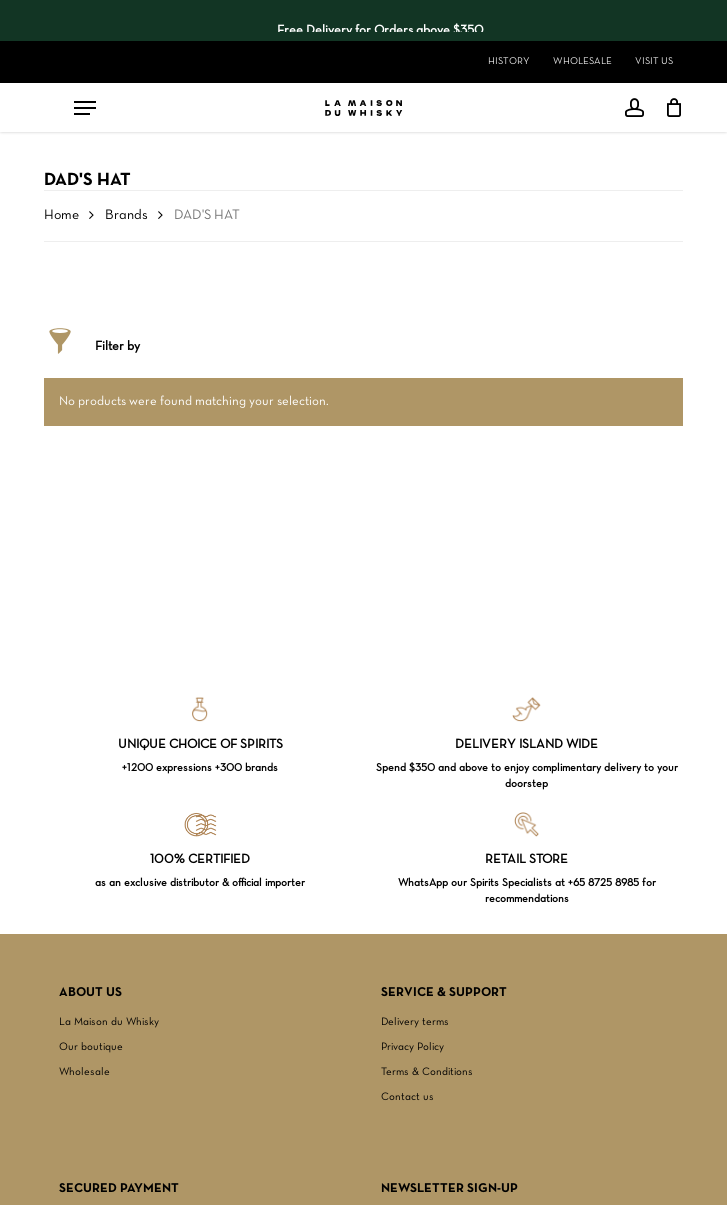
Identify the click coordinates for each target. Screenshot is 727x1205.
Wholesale (84, 1072)
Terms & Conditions (427, 1072)
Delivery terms (415, 1022)
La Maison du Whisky (109, 1022)
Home (61, 215)
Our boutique (91, 1047)
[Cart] (668, 108)
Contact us (407, 1097)
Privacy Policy (412, 1047)
